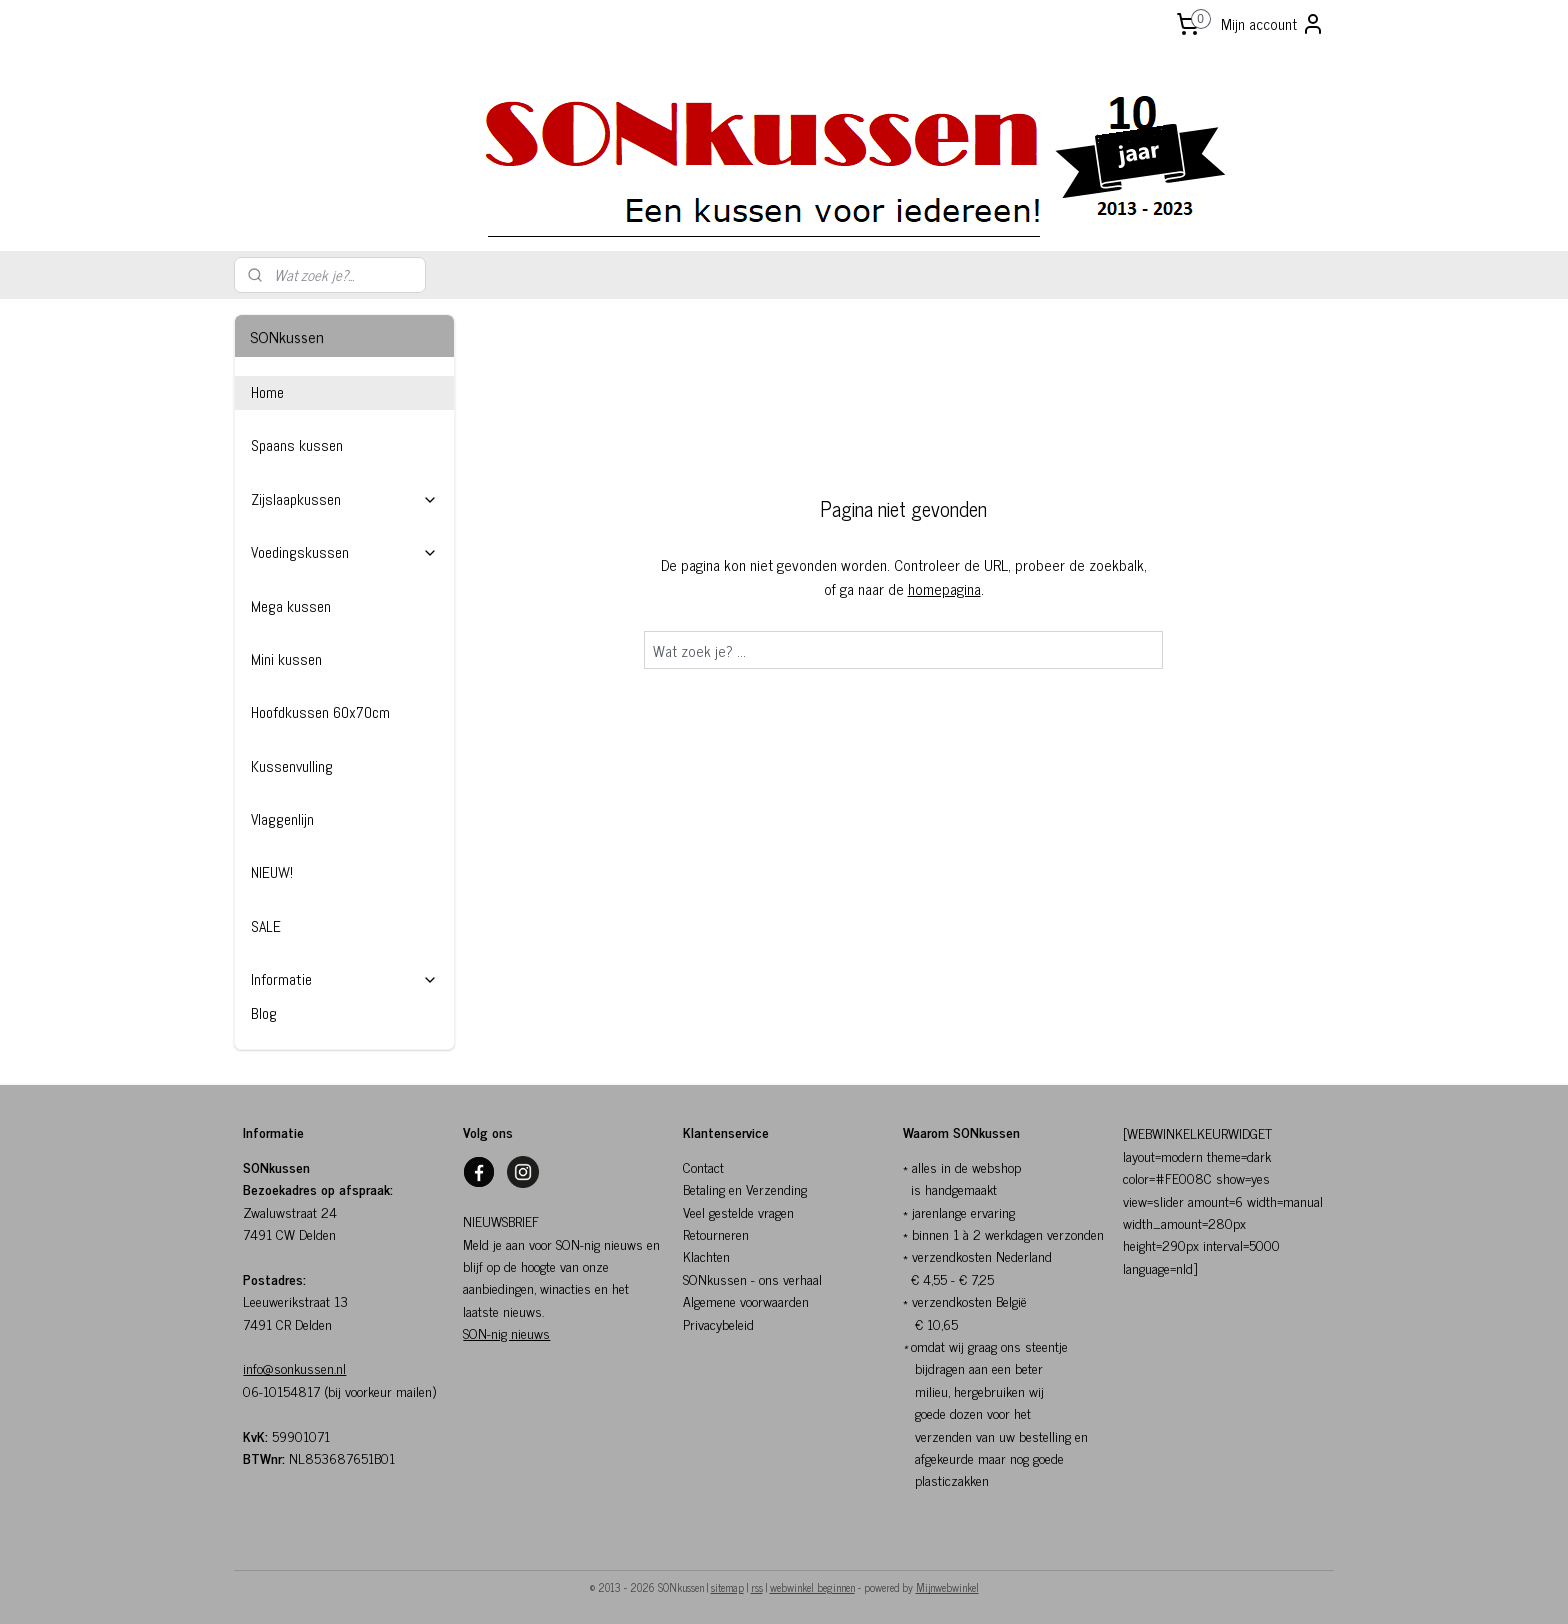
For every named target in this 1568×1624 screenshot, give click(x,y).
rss (757, 1587)
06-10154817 (281, 1390)
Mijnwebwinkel (947, 1587)
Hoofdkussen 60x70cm (320, 712)
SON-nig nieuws (506, 1332)
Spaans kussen (297, 445)
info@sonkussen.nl (294, 1367)
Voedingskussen (344, 552)
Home (267, 392)
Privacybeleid (718, 1323)
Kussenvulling (292, 766)
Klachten (706, 1255)
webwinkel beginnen (812, 1587)
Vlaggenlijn (282, 819)
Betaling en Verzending (745, 1188)
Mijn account (1273, 23)
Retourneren (716, 1233)
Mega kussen (291, 606)
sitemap (727, 1587)
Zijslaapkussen (344, 499)
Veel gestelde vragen (738, 1211)
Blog (264, 1013)
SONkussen (715, 1278)
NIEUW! (272, 872)
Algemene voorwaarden (746, 1300)
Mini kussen (286, 659)
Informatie (344, 979)
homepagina (944, 588)
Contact (703, 1166)
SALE (266, 926)
